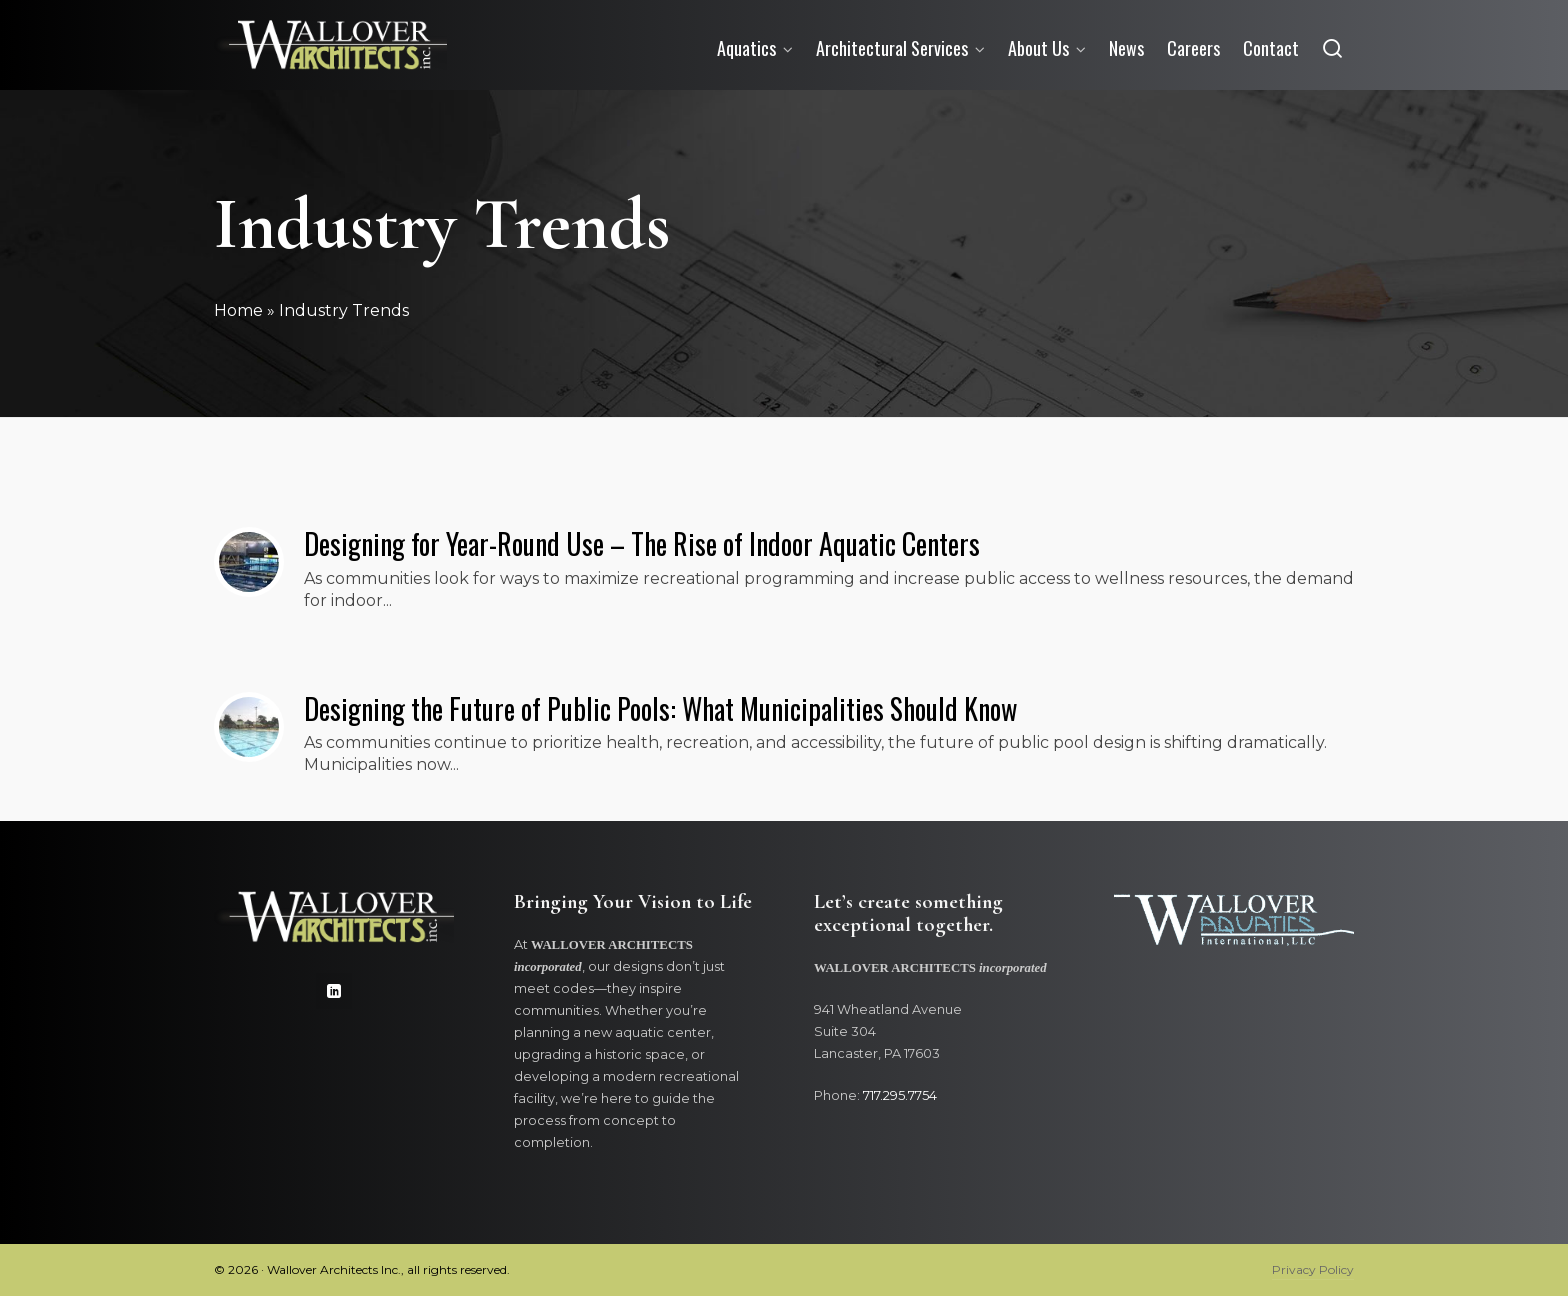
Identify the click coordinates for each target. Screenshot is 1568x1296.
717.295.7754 (900, 1095)
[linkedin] (334, 991)
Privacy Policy (1313, 1269)
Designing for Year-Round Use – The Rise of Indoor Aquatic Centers (642, 543)
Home (238, 310)
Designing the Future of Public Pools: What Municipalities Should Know (660, 708)
